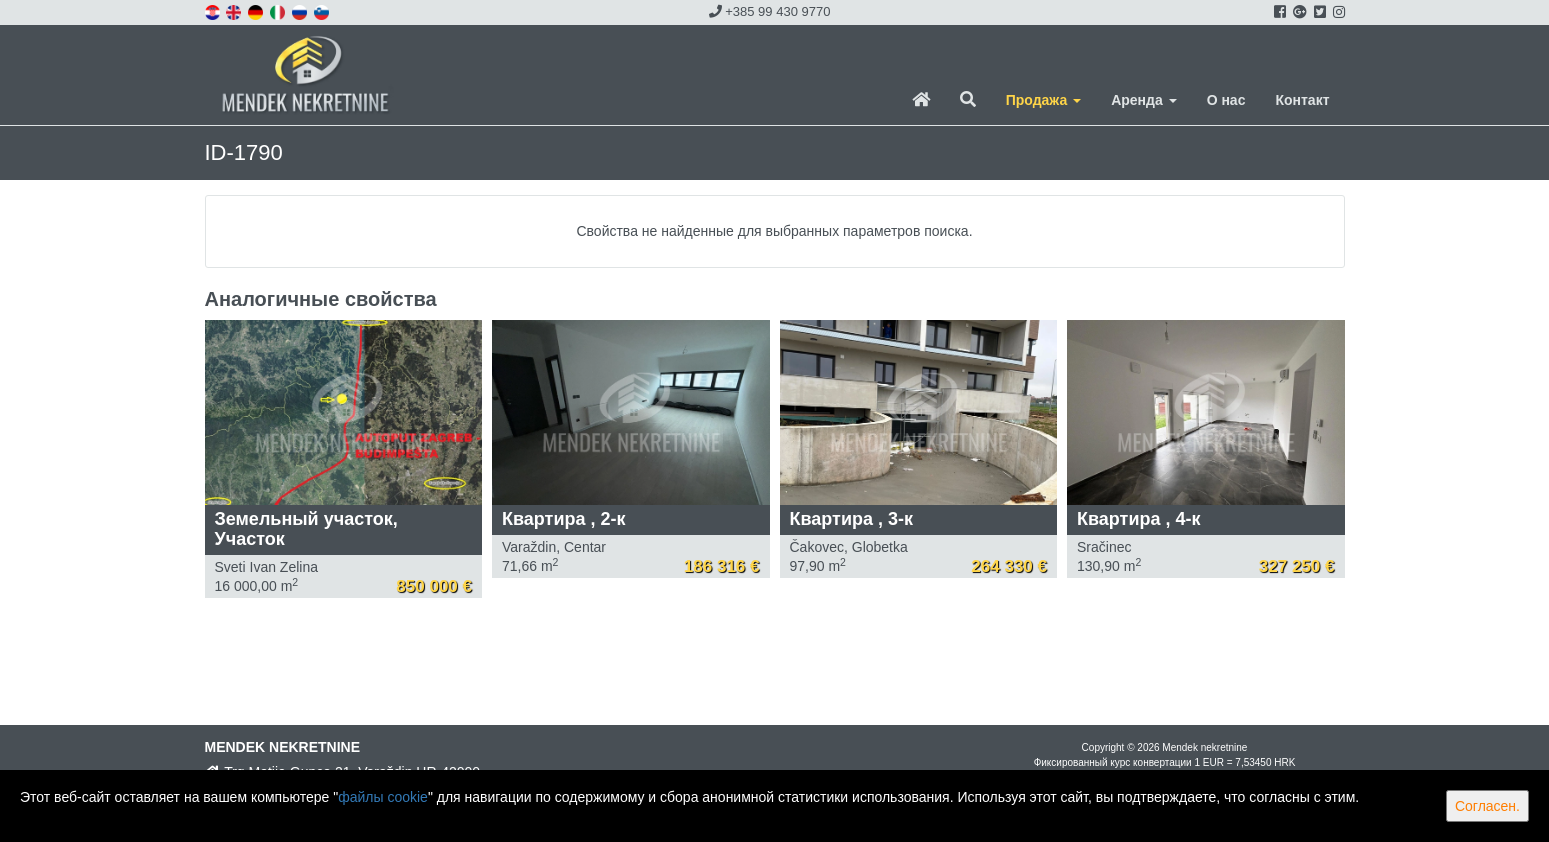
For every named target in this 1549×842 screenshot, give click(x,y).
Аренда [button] (1143, 100)
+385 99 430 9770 (770, 11)
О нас (1226, 100)
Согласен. (1487, 806)
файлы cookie (383, 797)
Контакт (1302, 100)
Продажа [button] (1043, 100)
